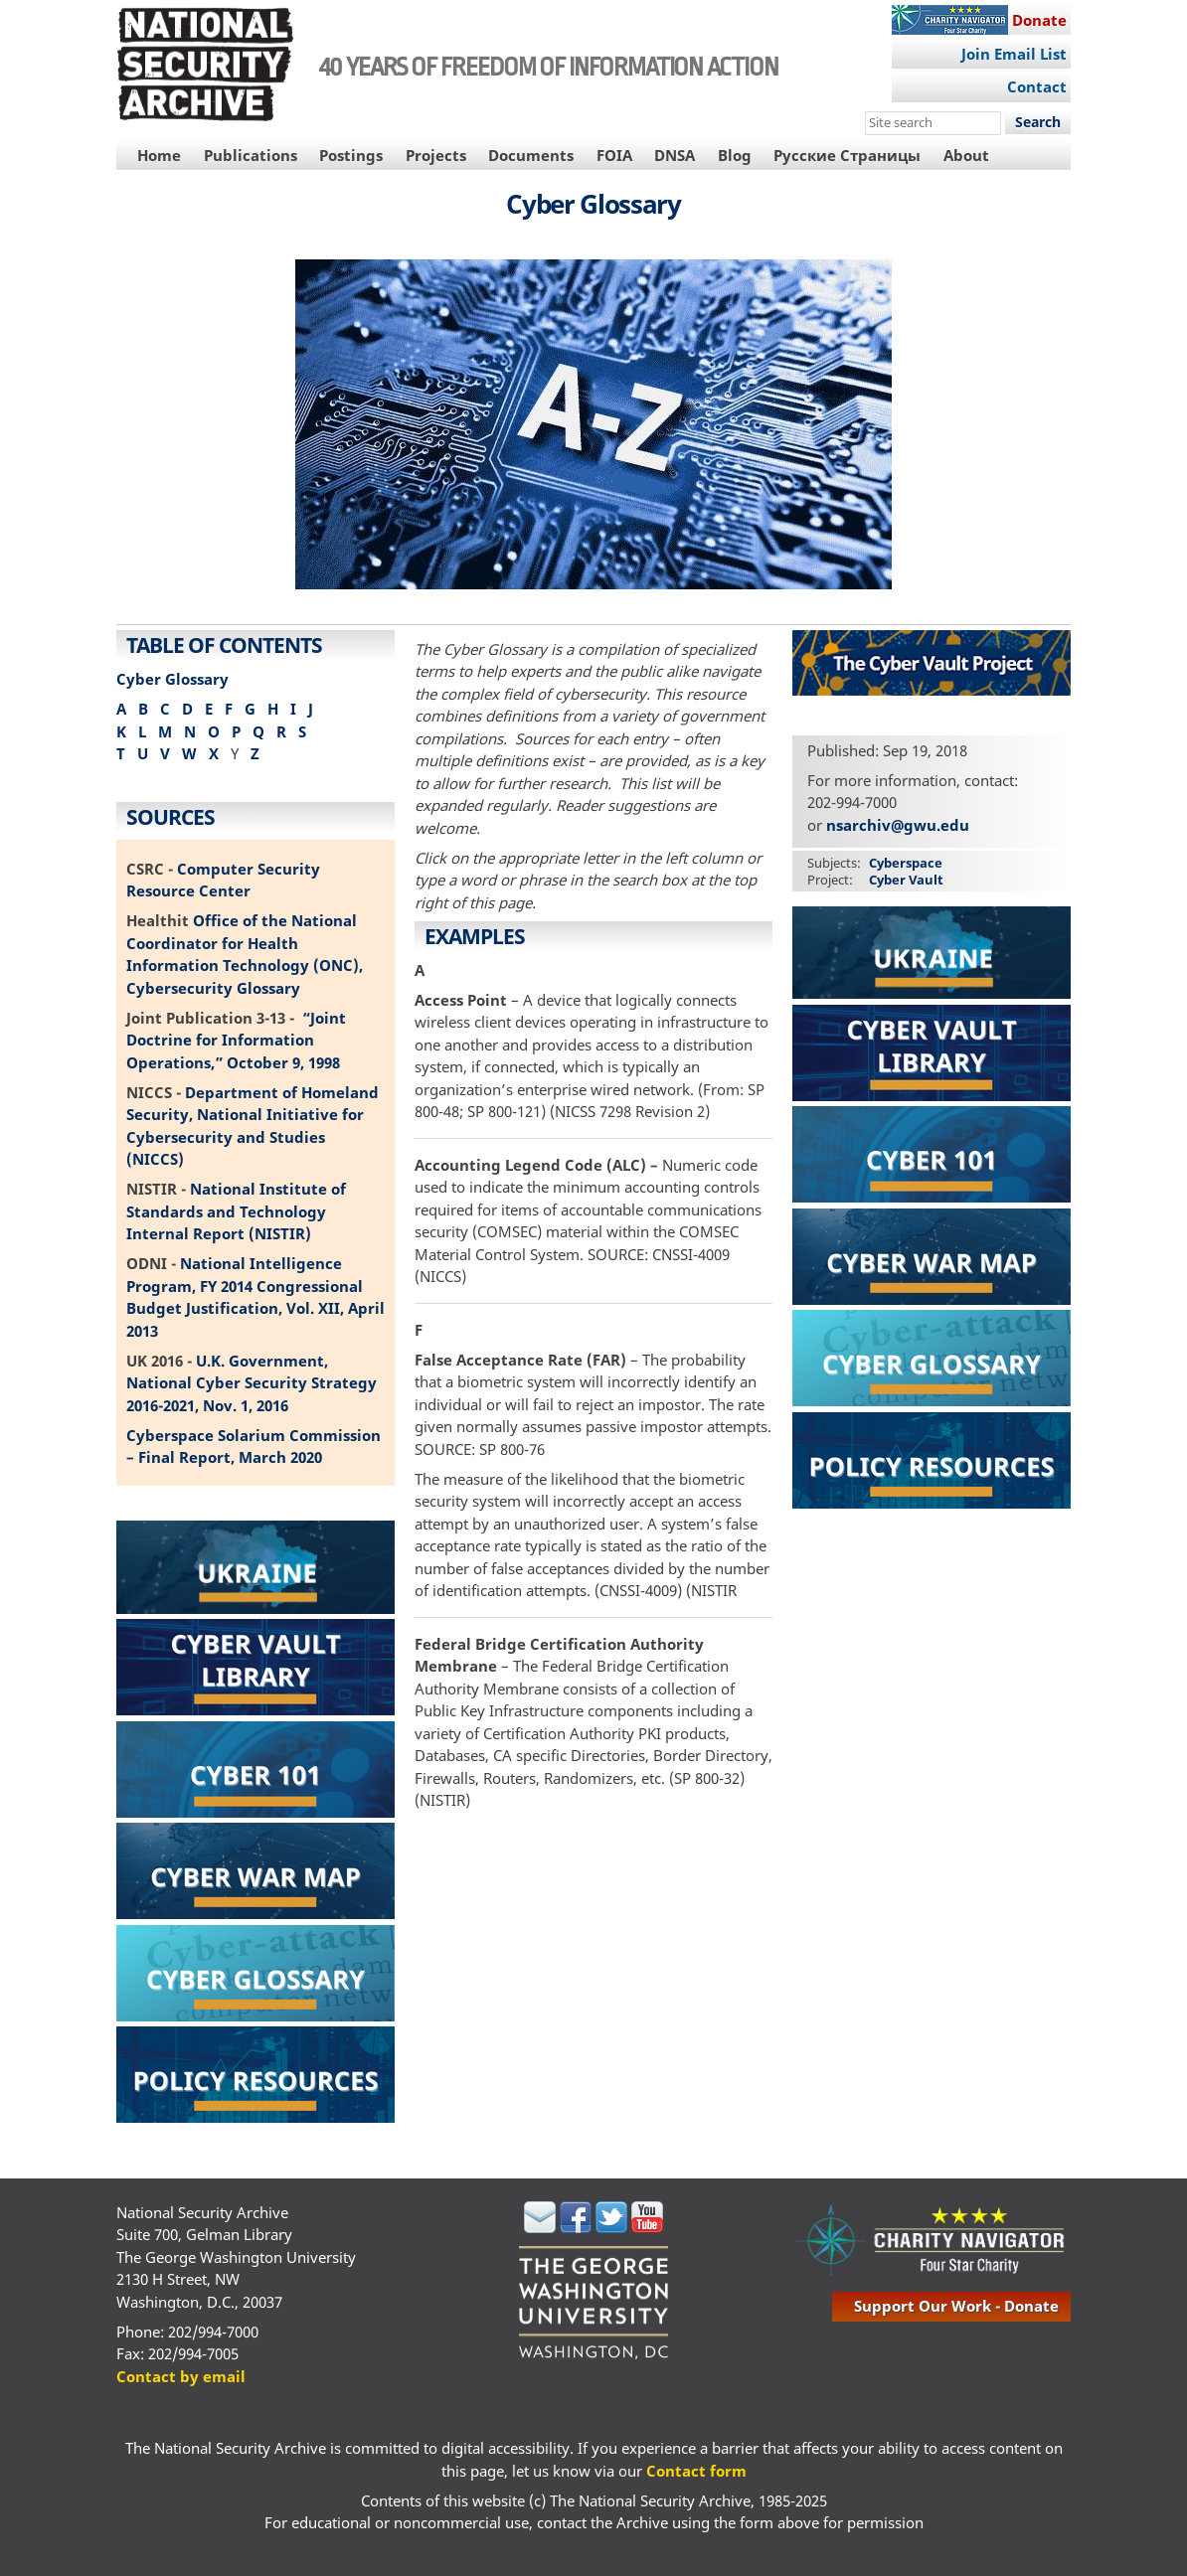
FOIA (614, 155)
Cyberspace (905, 863)
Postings (351, 155)
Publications (250, 155)
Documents (531, 155)
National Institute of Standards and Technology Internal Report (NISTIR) (236, 1211)
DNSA (674, 155)
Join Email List (1014, 54)
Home (159, 155)
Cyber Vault (906, 879)
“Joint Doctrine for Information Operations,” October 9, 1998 (236, 1040)
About (966, 155)
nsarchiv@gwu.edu (897, 825)
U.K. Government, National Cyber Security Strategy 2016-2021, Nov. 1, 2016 (251, 1383)
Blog (735, 155)
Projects (436, 155)
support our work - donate (956, 2306)
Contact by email (181, 2376)
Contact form (696, 2471)
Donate (1039, 20)
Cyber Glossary (172, 679)
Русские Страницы (847, 155)
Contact (1037, 86)
